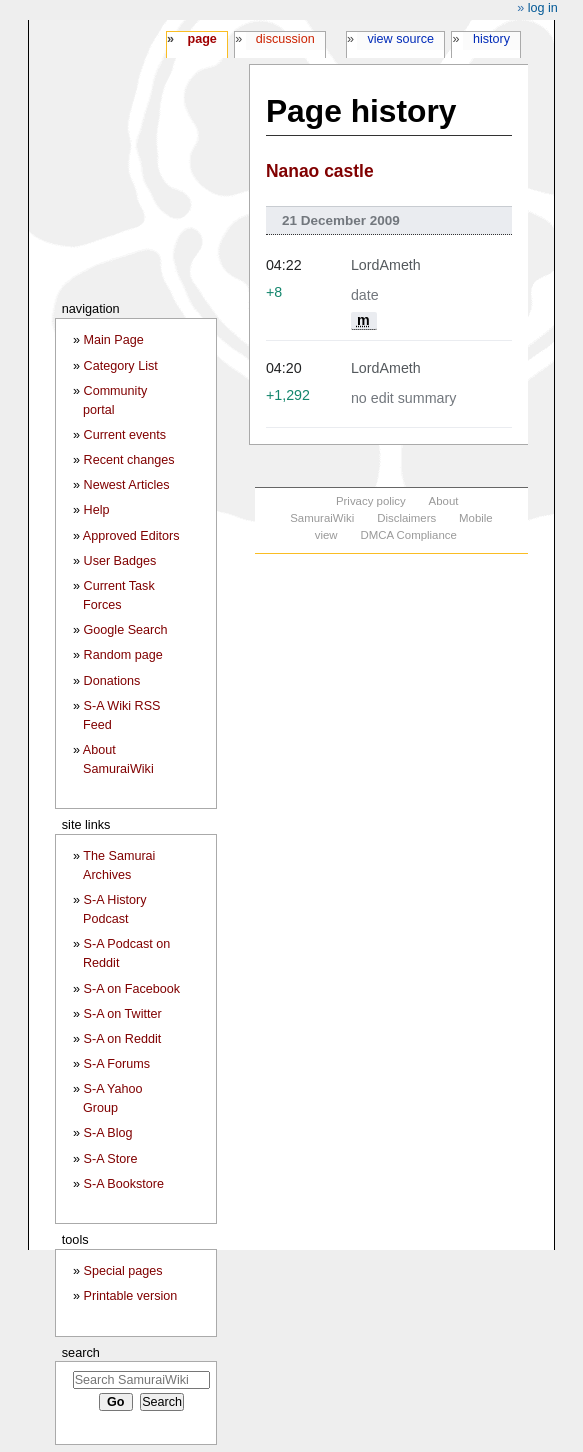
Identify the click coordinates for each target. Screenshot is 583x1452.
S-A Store (111, 1159)
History (491, 39)
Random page (123, 655)
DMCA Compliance (408, 535)
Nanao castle (320, 171)
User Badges (120, 561)
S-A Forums (117, 1064)
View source (401, 39)
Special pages (123, 1271)
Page (201, 39)
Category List (121, 366)
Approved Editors (131, 536)
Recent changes (129, 460)
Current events (125, 435)
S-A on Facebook (132, 989)
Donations (112, 681)
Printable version (131, 1296)
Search (81, 1352)
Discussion (285, 39)
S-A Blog (108, 1133)
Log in (543, 8)
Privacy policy (371, 501)
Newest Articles (127, 485)
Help (97, 510)
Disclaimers (406, 518)
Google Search (126, 630)
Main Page (114, 340)
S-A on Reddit (123, 1039)
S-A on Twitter (123, 1014)
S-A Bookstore (124, 1184)
